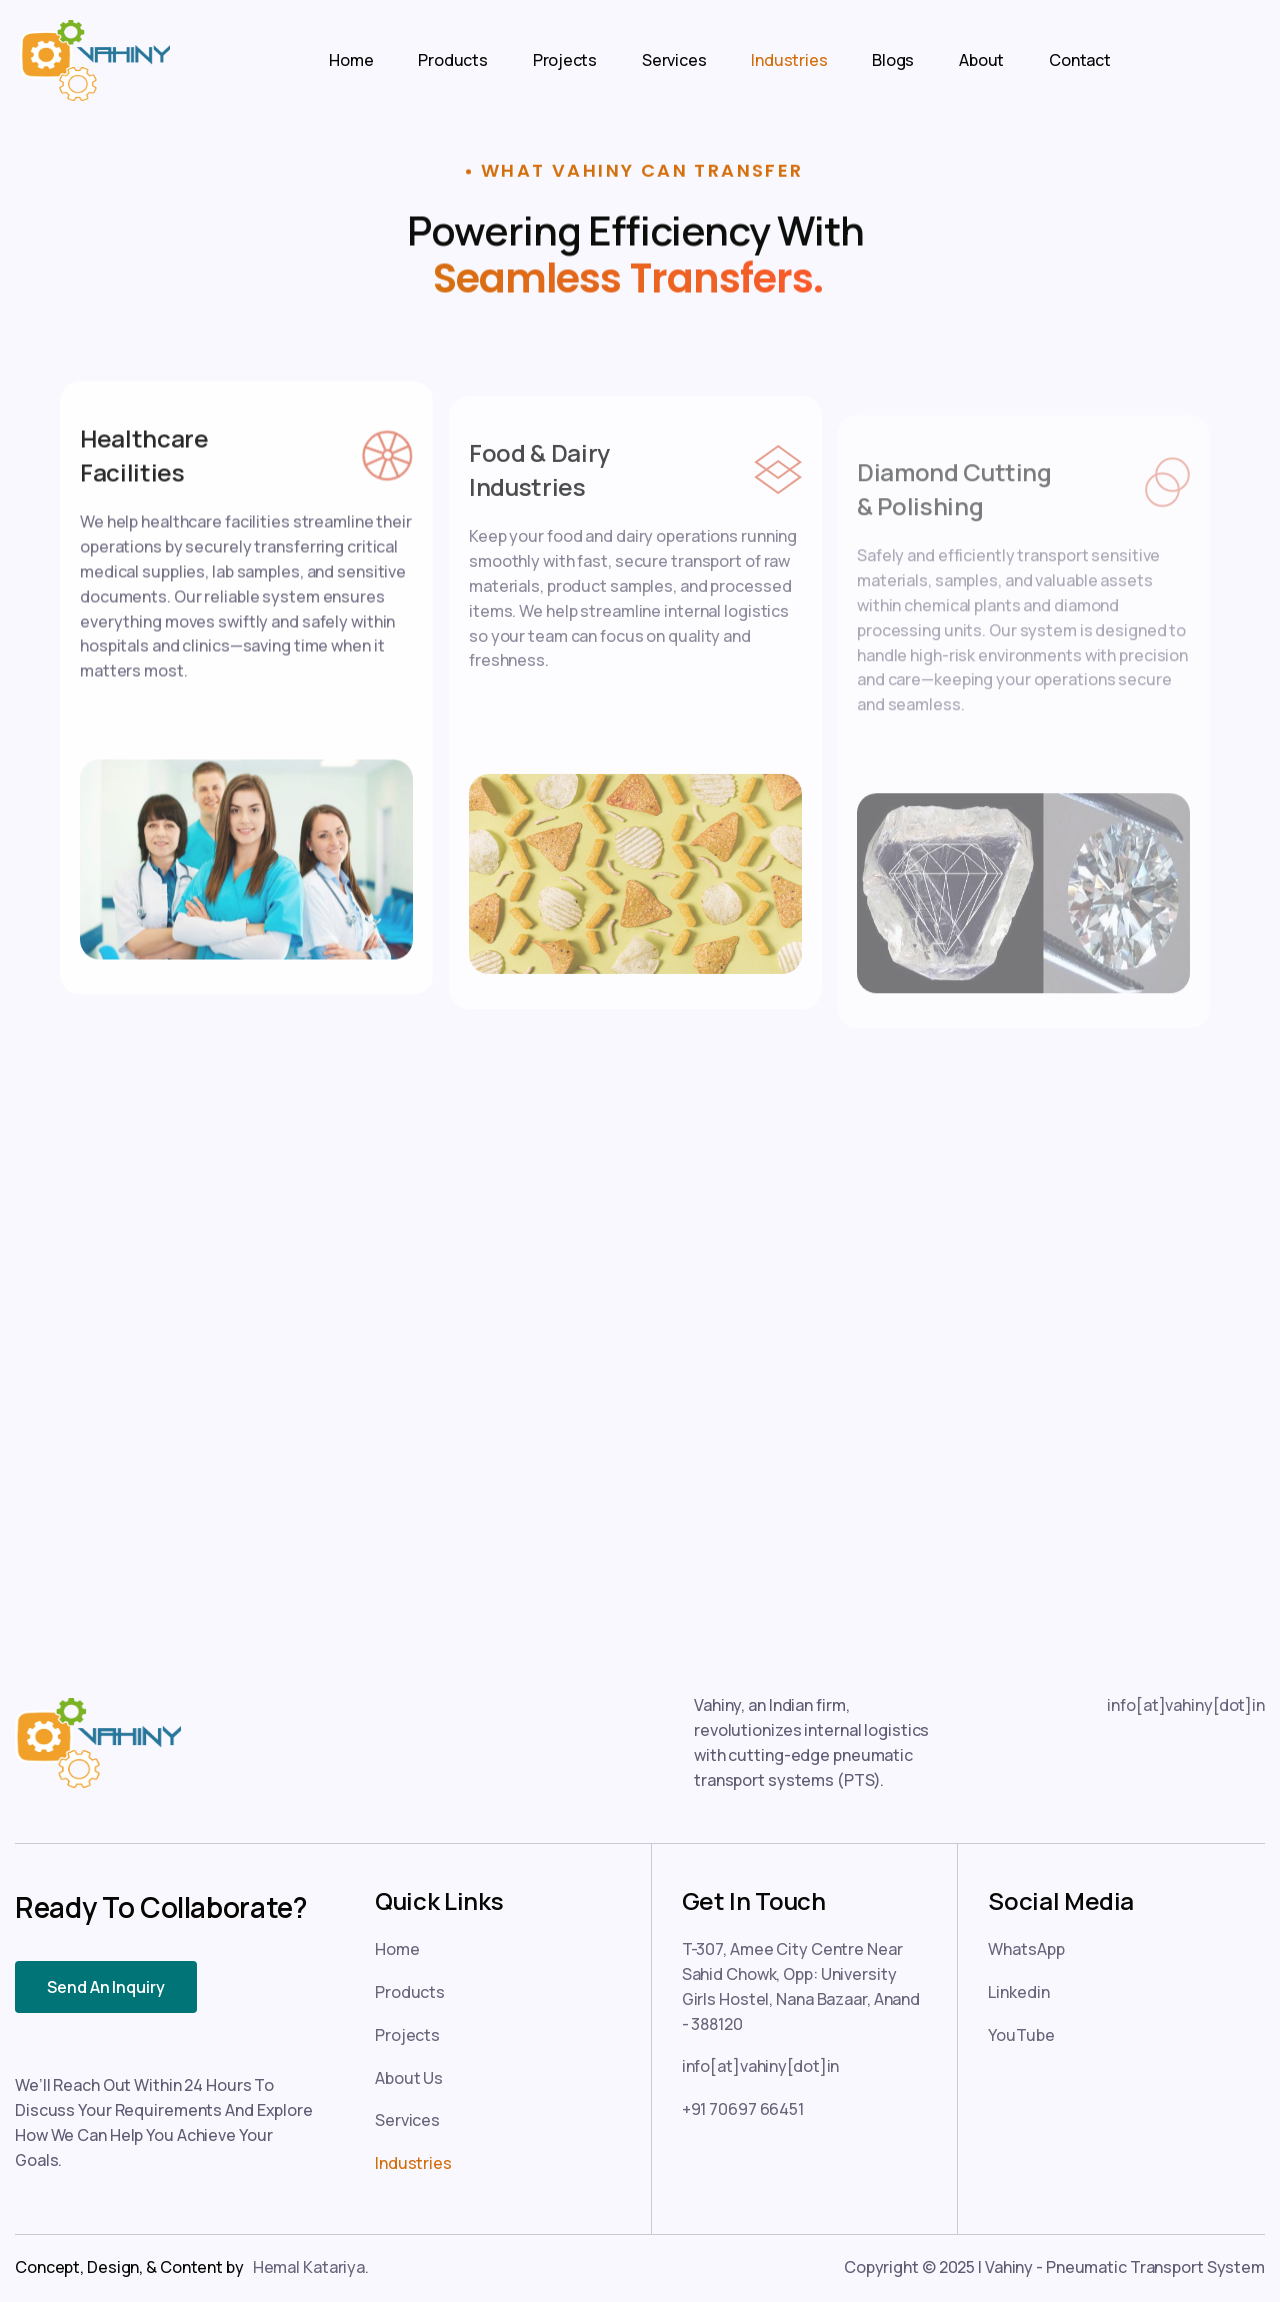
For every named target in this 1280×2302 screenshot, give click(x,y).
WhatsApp (1026, 1949)
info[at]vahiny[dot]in (1186, 1705)
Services (674, 60)
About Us (409, 2078)
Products (452, 60)
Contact (1080, 60)
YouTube (1021, 2035)
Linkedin (1018, 1992)
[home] (85, 60)
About (981, 60)
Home (351, 60)
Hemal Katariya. (311, 2267)
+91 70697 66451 (743, 2109)
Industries (789, 60)
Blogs (893, 60)
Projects (565, 60)
